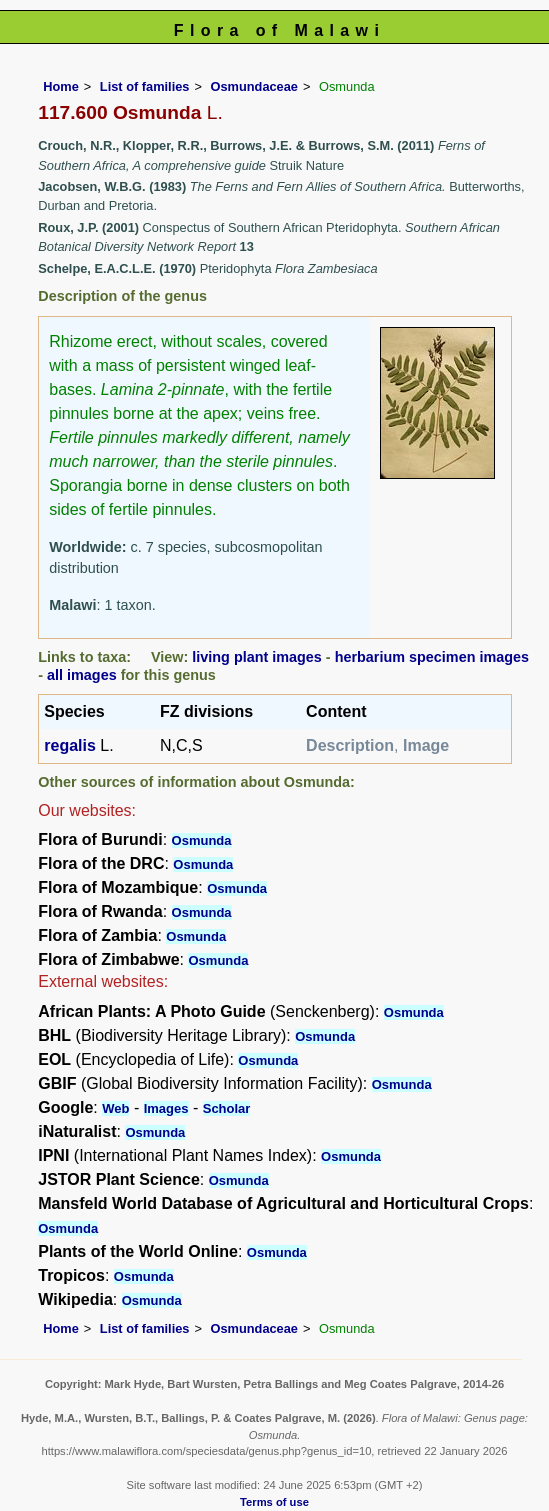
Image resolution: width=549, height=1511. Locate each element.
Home (61, 86)
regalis (70, 745)
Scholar (227, 1108)
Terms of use (274, 1502)
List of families (145, 86)
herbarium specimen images (432, 657)
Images (166, 1108)
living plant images (257, 657)
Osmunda (202, 840)
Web (115, 1108)
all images (82, 675)
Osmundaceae (254, 86)
